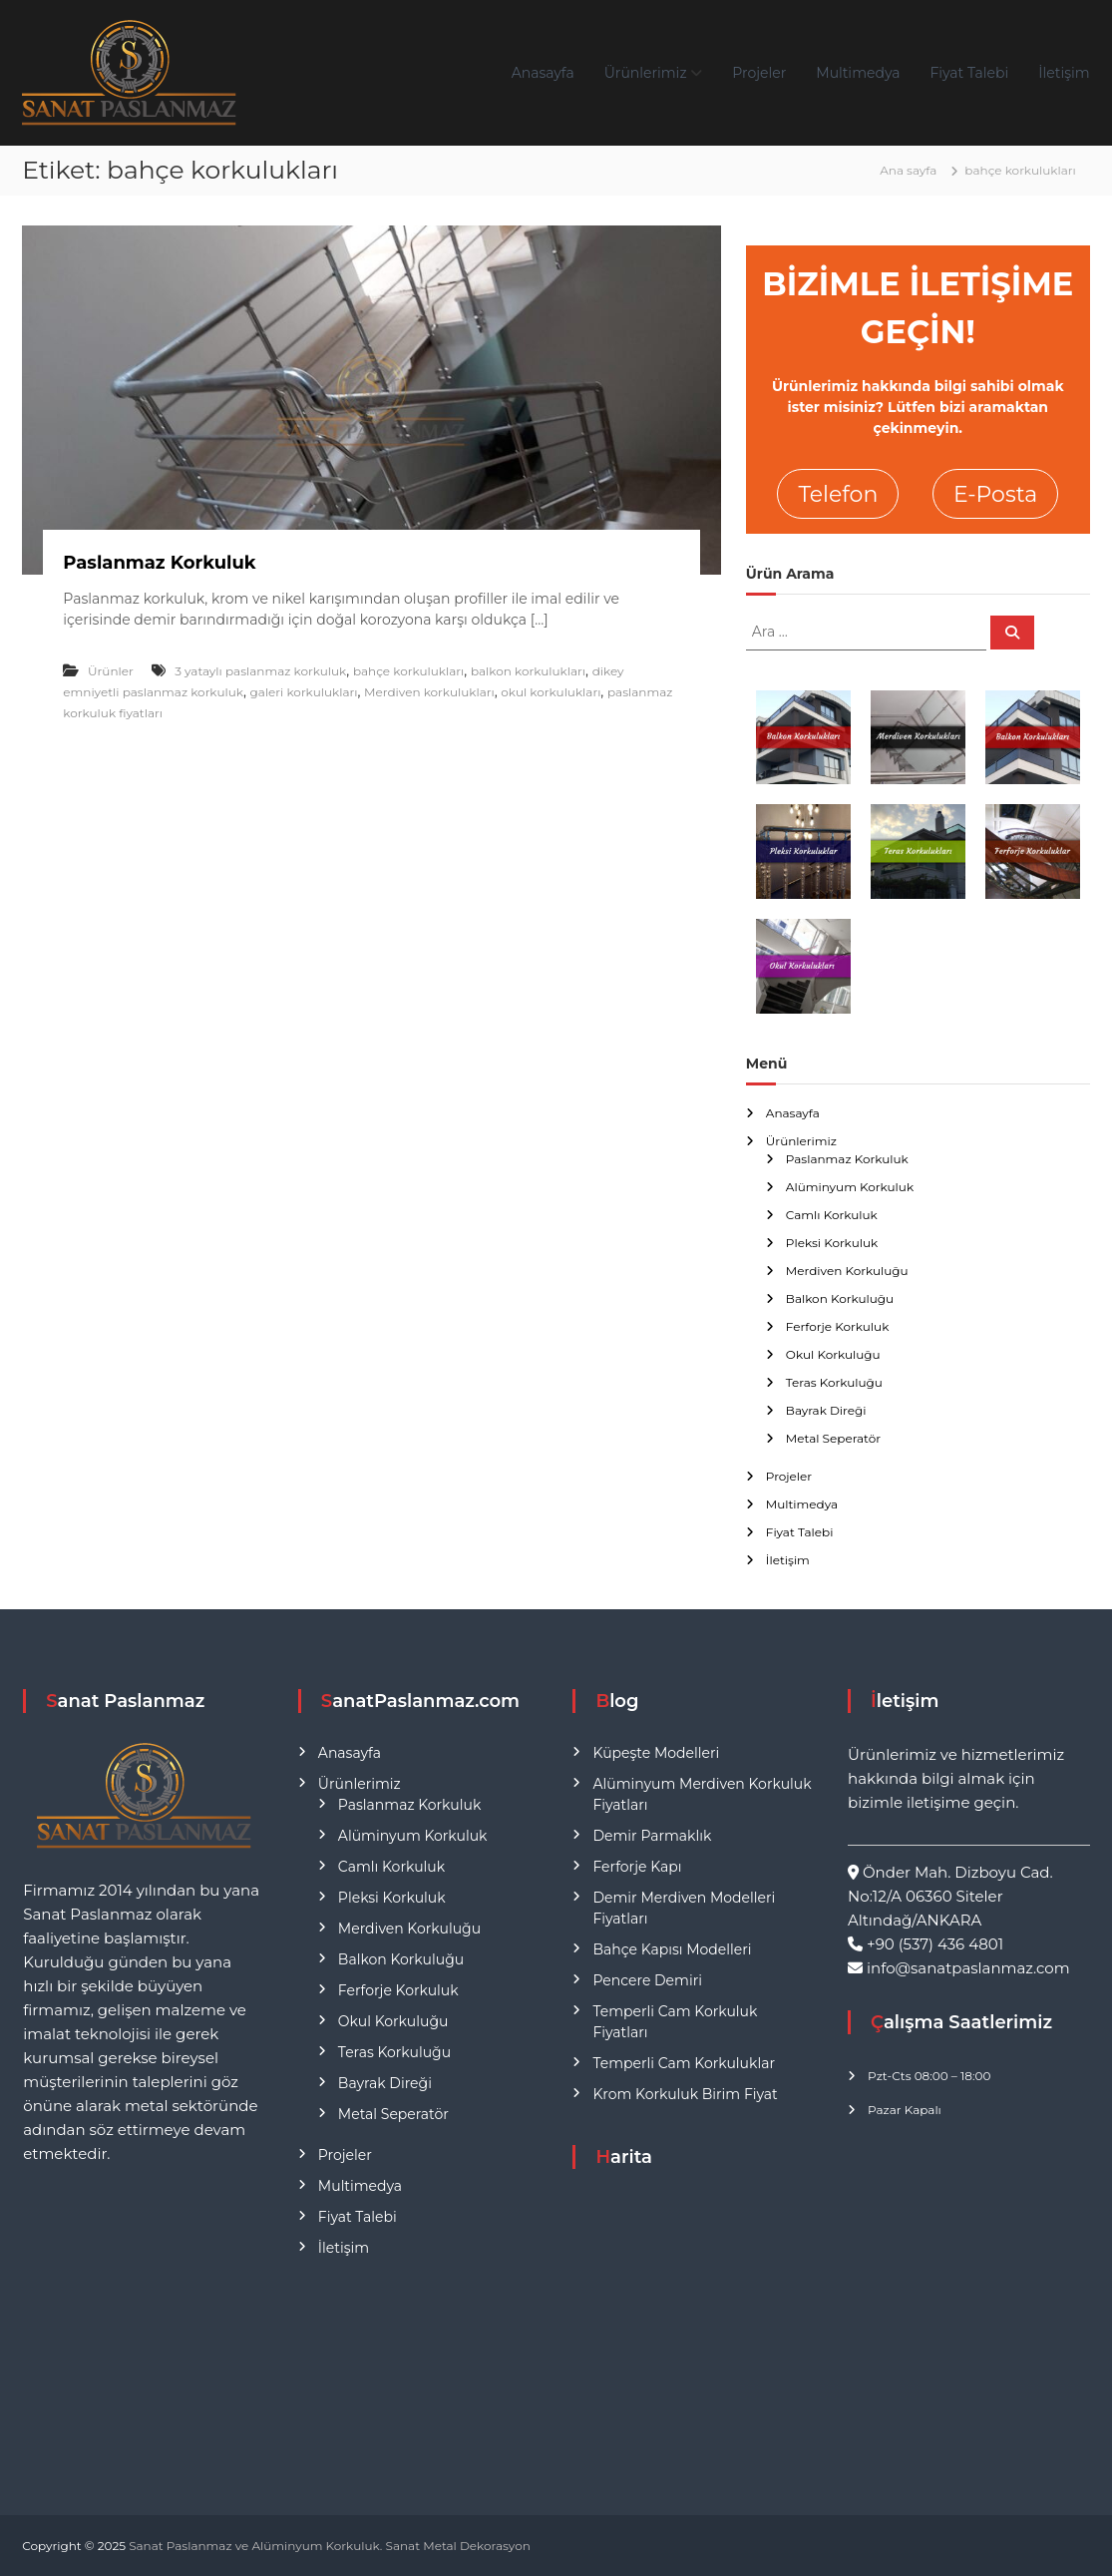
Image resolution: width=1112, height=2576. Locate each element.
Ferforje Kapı (636, 1867)
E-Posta (995, 494)
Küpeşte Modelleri (655, 1753)
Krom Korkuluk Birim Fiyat (684, 2094)
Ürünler (111, 670)
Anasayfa (543, 73)
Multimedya (858, 73)
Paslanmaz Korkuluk (159, 563)
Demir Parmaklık (651, 1836)
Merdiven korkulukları (429, 691)
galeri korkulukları (304, 691)
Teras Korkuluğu (834, 1382)
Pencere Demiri (646, 1980)
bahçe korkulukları (408, 670)
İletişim (1063, 73)
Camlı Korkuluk (832, 1214)
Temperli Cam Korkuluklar (683, 2063)
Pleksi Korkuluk (832, 1242)
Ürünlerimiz (645, 73)
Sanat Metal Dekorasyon (458, 2545)
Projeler (759, 73)
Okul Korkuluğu (833, 1354)
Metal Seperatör (833, 1438)
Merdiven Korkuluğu (847, 1270)
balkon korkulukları (528, 670)
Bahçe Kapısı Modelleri (671, 1949)
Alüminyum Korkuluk (850, 1186)
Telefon (838, 494)
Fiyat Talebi (968, 73)
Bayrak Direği (826, 1410)
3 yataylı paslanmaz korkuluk (260, 670)
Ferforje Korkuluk (838, 1326)
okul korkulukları (550, 691)
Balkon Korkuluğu (840, 1298)
